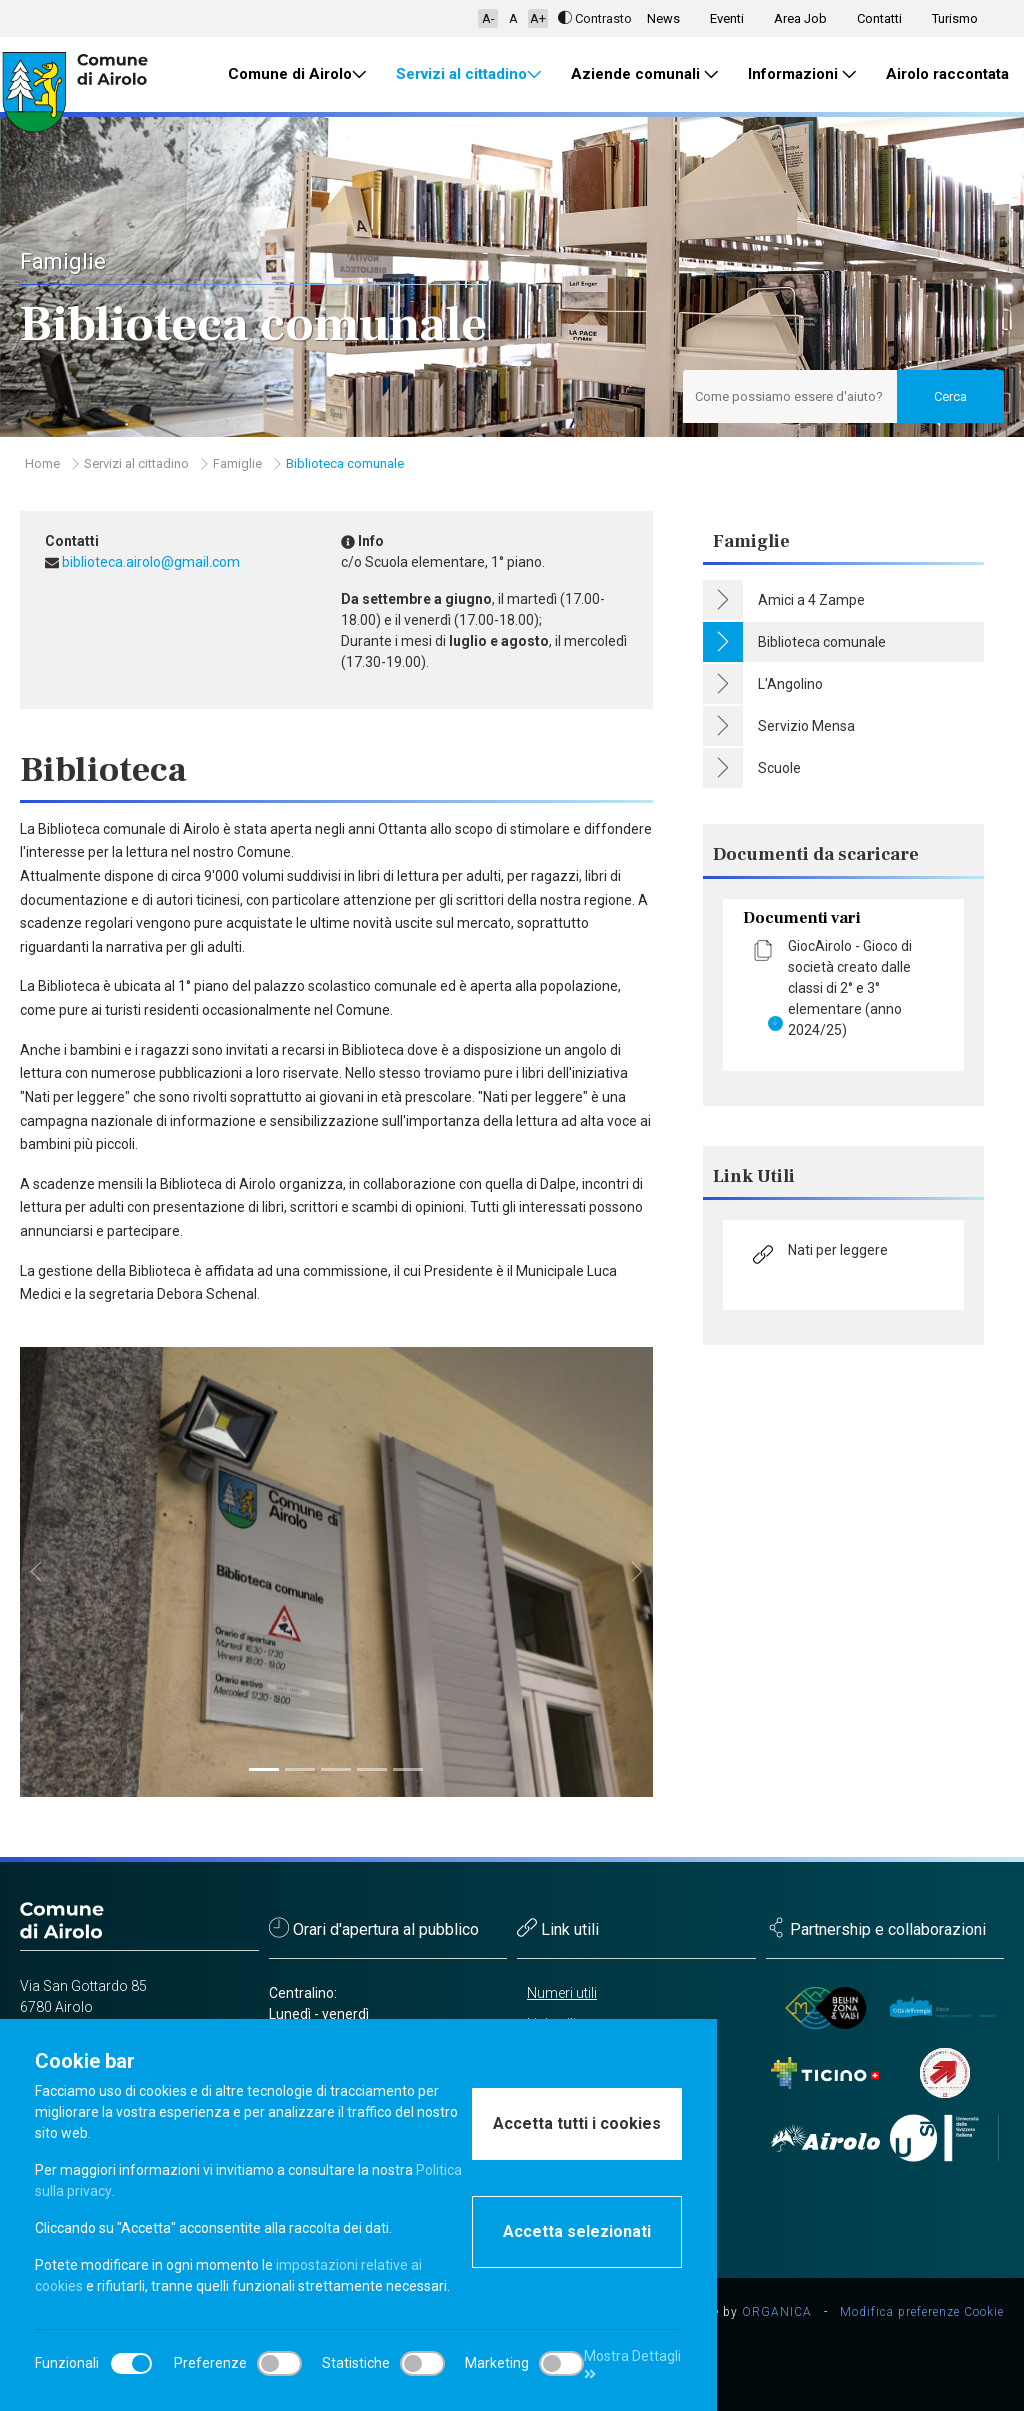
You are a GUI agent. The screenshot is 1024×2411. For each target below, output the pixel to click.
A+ (538, 18)
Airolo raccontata (947, 74)
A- (488, 18)
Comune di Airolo (297, 74)
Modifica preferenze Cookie (922, 2312)
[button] (36, 1572)
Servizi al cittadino (468, 74)
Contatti (879, 18)
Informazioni (802, 74)
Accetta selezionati (577, 2231)
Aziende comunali (644, 74)
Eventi (727, 18)
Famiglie (237, 463)
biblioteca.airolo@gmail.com (151, 562)
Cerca (950, 396)
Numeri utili (562, 1993)
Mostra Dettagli (632, 2364)
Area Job (800, 18)
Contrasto (595, 18)
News (663, 18)
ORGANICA (777, 2312)
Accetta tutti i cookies (577, 2123)
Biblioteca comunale (345, 463)
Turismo (955, 18)
